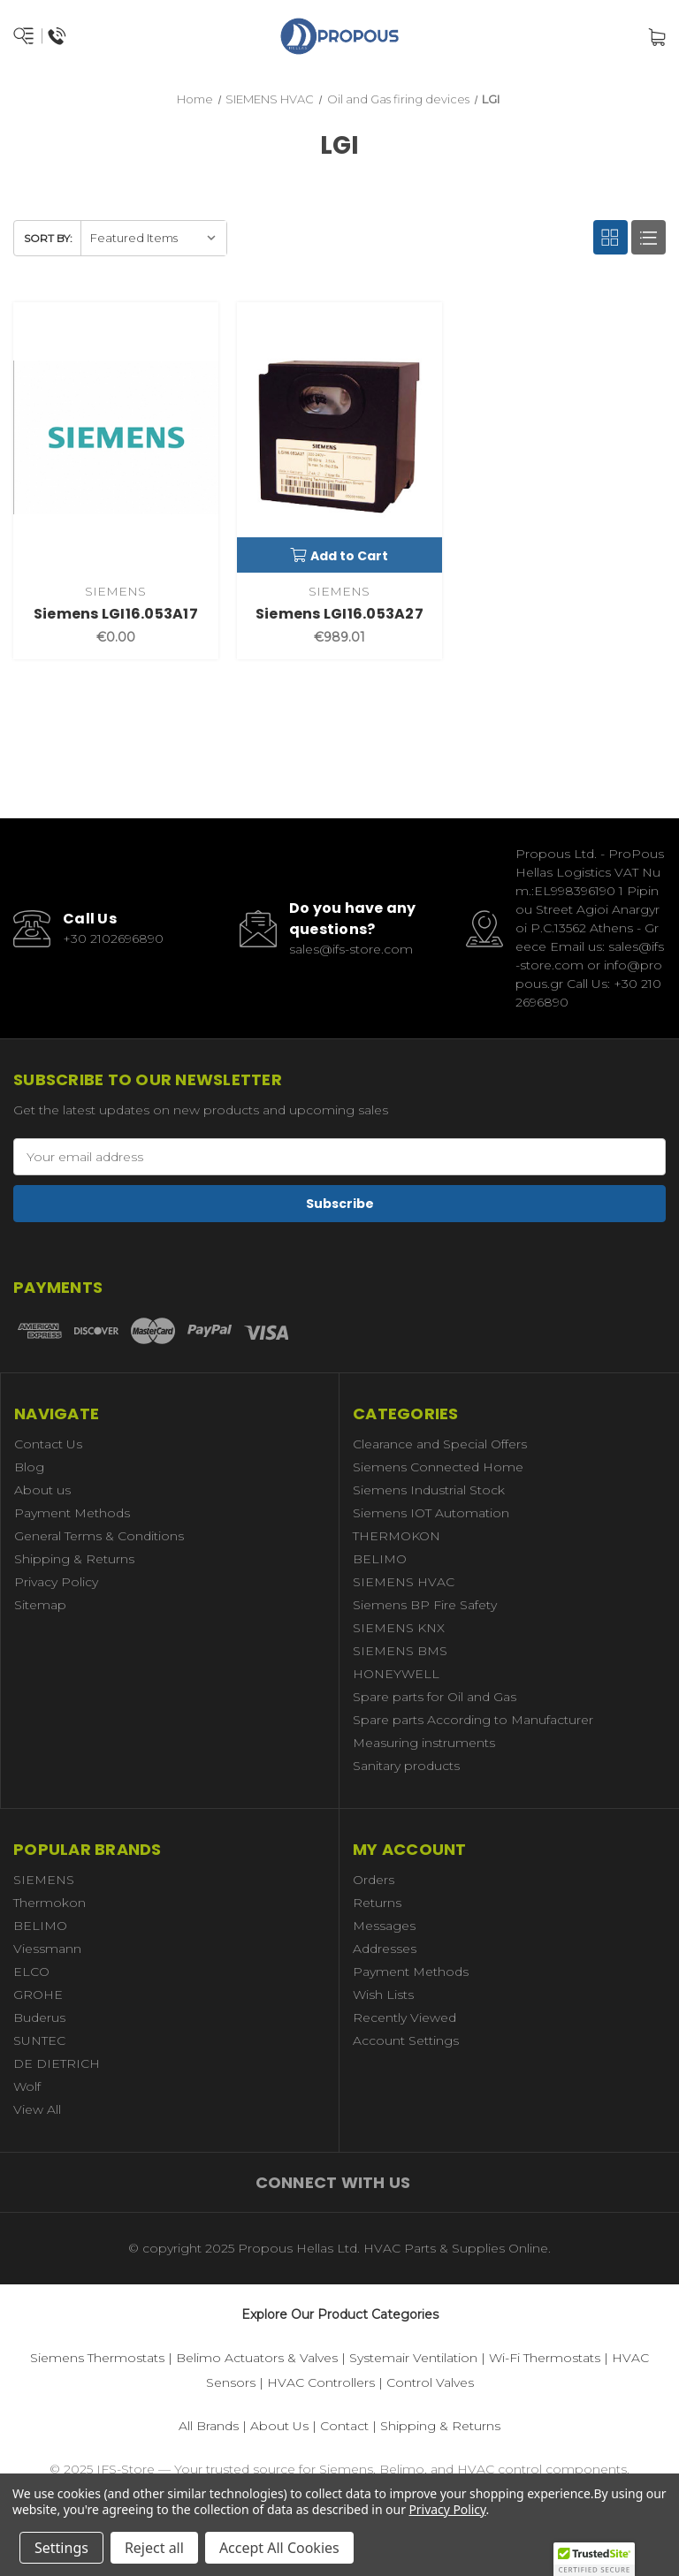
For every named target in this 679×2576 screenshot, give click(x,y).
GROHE (38, 1994)
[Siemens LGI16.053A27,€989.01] (339, 437)
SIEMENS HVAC (403, 1582)
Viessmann (47, 1949)
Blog (29, 1467)
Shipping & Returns (74, 1559)
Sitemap (40, 1605)
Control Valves (430, 2382)
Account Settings (406, 2040)
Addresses (384, 1949)
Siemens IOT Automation (431, 1513)
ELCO (31, 1971)
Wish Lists (383, 1994)
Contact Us (48, 1444)
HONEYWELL (396, 1674)
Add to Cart (339, 556)
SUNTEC (39, 2040)
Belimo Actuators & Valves (257, 2358)
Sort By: (48, 238)
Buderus (39, 2017)
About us (42, 1490)
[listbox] (153, 238)
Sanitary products (406, 1766)
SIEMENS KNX (399, 1628)
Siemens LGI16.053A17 (116, 614)
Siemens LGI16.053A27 (339, 614)
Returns (377, 1903)
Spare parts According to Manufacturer (473, 1720)
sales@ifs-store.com (351, 949)
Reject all (154, 2547)
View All (37, 2109)
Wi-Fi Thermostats (544, 2358)
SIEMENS (43, 1880)
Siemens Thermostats (97, 2358)
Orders (373, 1880)
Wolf (27, 2086)
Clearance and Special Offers (440, 1444)
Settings (61, 2547)
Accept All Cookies (279, 2547)
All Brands (209, 2426)
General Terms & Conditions (99, 1536)
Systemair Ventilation (413, 2358)
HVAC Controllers (321, 2382)
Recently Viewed (404, 2017)
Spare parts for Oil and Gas (434, 1697)
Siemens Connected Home (438, 1467)
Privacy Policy (56, 1582)
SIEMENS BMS (400, 1651)
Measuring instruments (424, 1743)
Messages (384, 1926)
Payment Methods (72, 1513)
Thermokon (49, 1903)
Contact (344, 2426)
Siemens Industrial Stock (429, 1490)
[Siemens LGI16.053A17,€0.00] (115, 437)
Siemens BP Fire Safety (425, 1605)
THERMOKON (396, 1536)
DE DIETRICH (56, 2063)
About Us (279, 2426)
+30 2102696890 (113, 938)
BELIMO (380, 1559)
